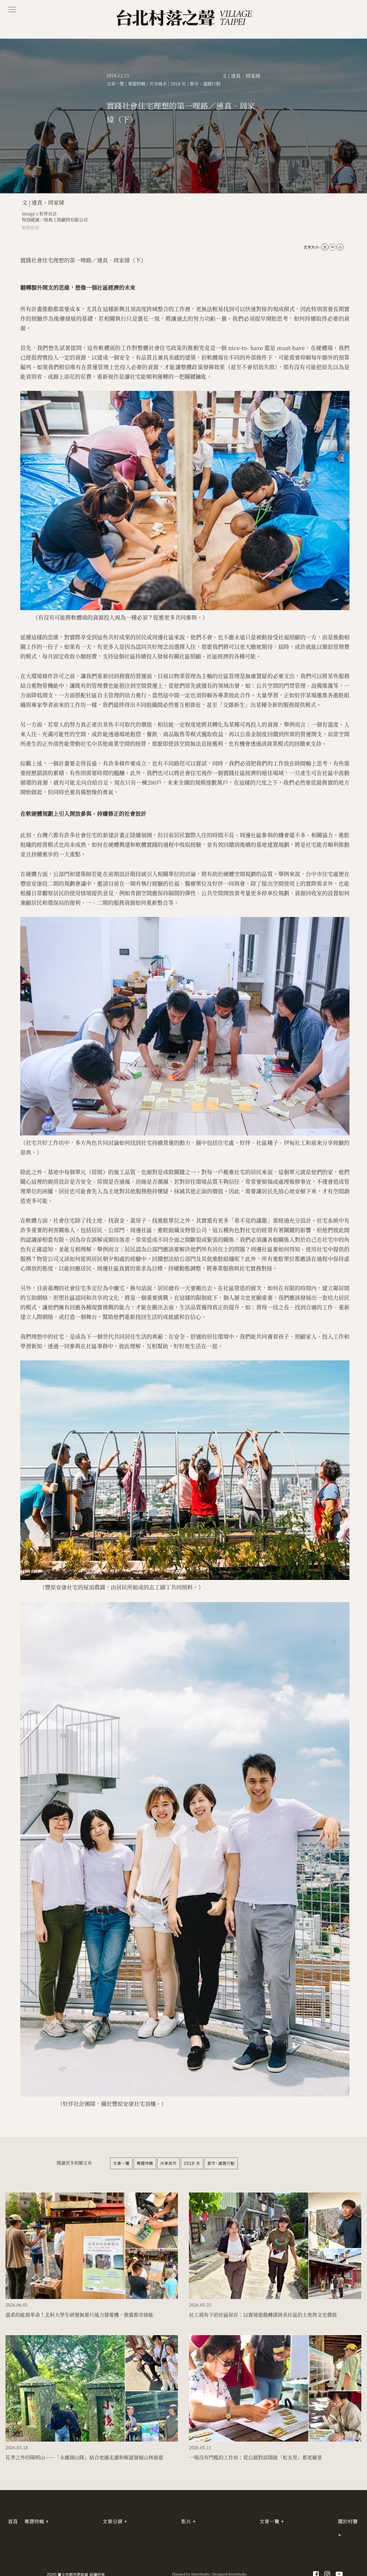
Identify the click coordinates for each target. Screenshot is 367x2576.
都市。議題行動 (221, 2163)
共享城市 (168, 2163)
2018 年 (192, 2163)
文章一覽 (121, 2163)
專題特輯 (145, 2163)
